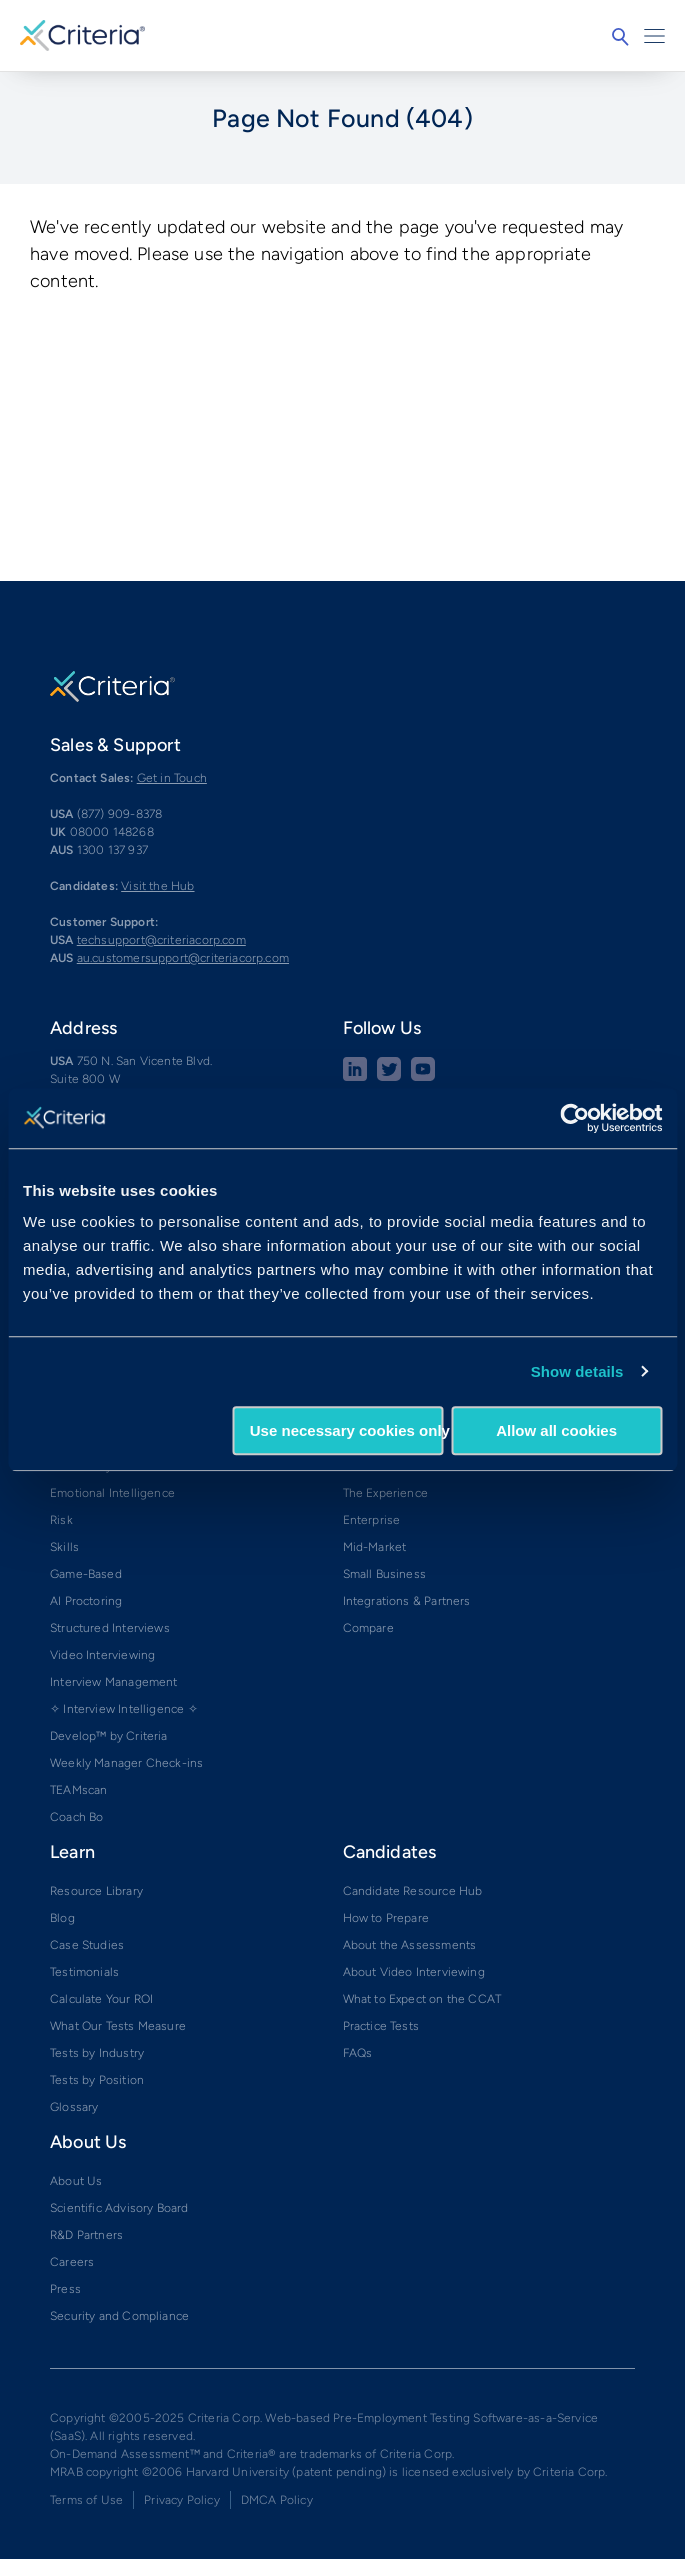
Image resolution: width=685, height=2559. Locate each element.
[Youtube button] (423, 1077)
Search (620, 37)
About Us (76, 2181)
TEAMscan (78, 1790)
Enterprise (372, 1520)
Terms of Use (86, 2500)
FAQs (358, 2053)
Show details (577, 1371)
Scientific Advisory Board (119, 2208)
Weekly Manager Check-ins (126, 1763)
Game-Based (86, 1574)
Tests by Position (97, 2080)
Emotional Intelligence (112, 1493)
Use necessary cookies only (347, 1430)
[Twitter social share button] (389, 1077)
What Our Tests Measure (118, 2026)
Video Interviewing (102, 1655)
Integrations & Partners (407, 1601)
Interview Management (114, 1682)
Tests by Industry (97, 2053)
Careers (72, 2262)
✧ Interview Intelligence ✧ (124, 1709)
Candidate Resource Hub (413, 1891)
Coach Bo (76, 1817)
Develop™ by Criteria (109, 1736)
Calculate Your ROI (101, 1999)
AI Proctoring (86, 1601)
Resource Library (96, 1891)
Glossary (74, 2107)
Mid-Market (375, 1547)
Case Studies (87, 1945)
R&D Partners (86, 2235)
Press (65, 2289)
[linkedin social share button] (355, 1077)
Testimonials (84, 1972)
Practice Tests (381, 2026)
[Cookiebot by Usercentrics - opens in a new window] (574, 1118)
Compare (368, 1628)
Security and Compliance (119, 2316)
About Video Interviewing (414, 1972)
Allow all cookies (556, 1430)
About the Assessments (410, 1945)
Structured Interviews (110, 1628)
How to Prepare (386, 1918)
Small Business (385, 1574)
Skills (64, 1547)
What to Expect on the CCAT (422, 1999)
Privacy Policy (182, 2500)
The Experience (386, 1493)
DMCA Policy (277, 2500)
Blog (62, 1918)
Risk (61, 1520)
